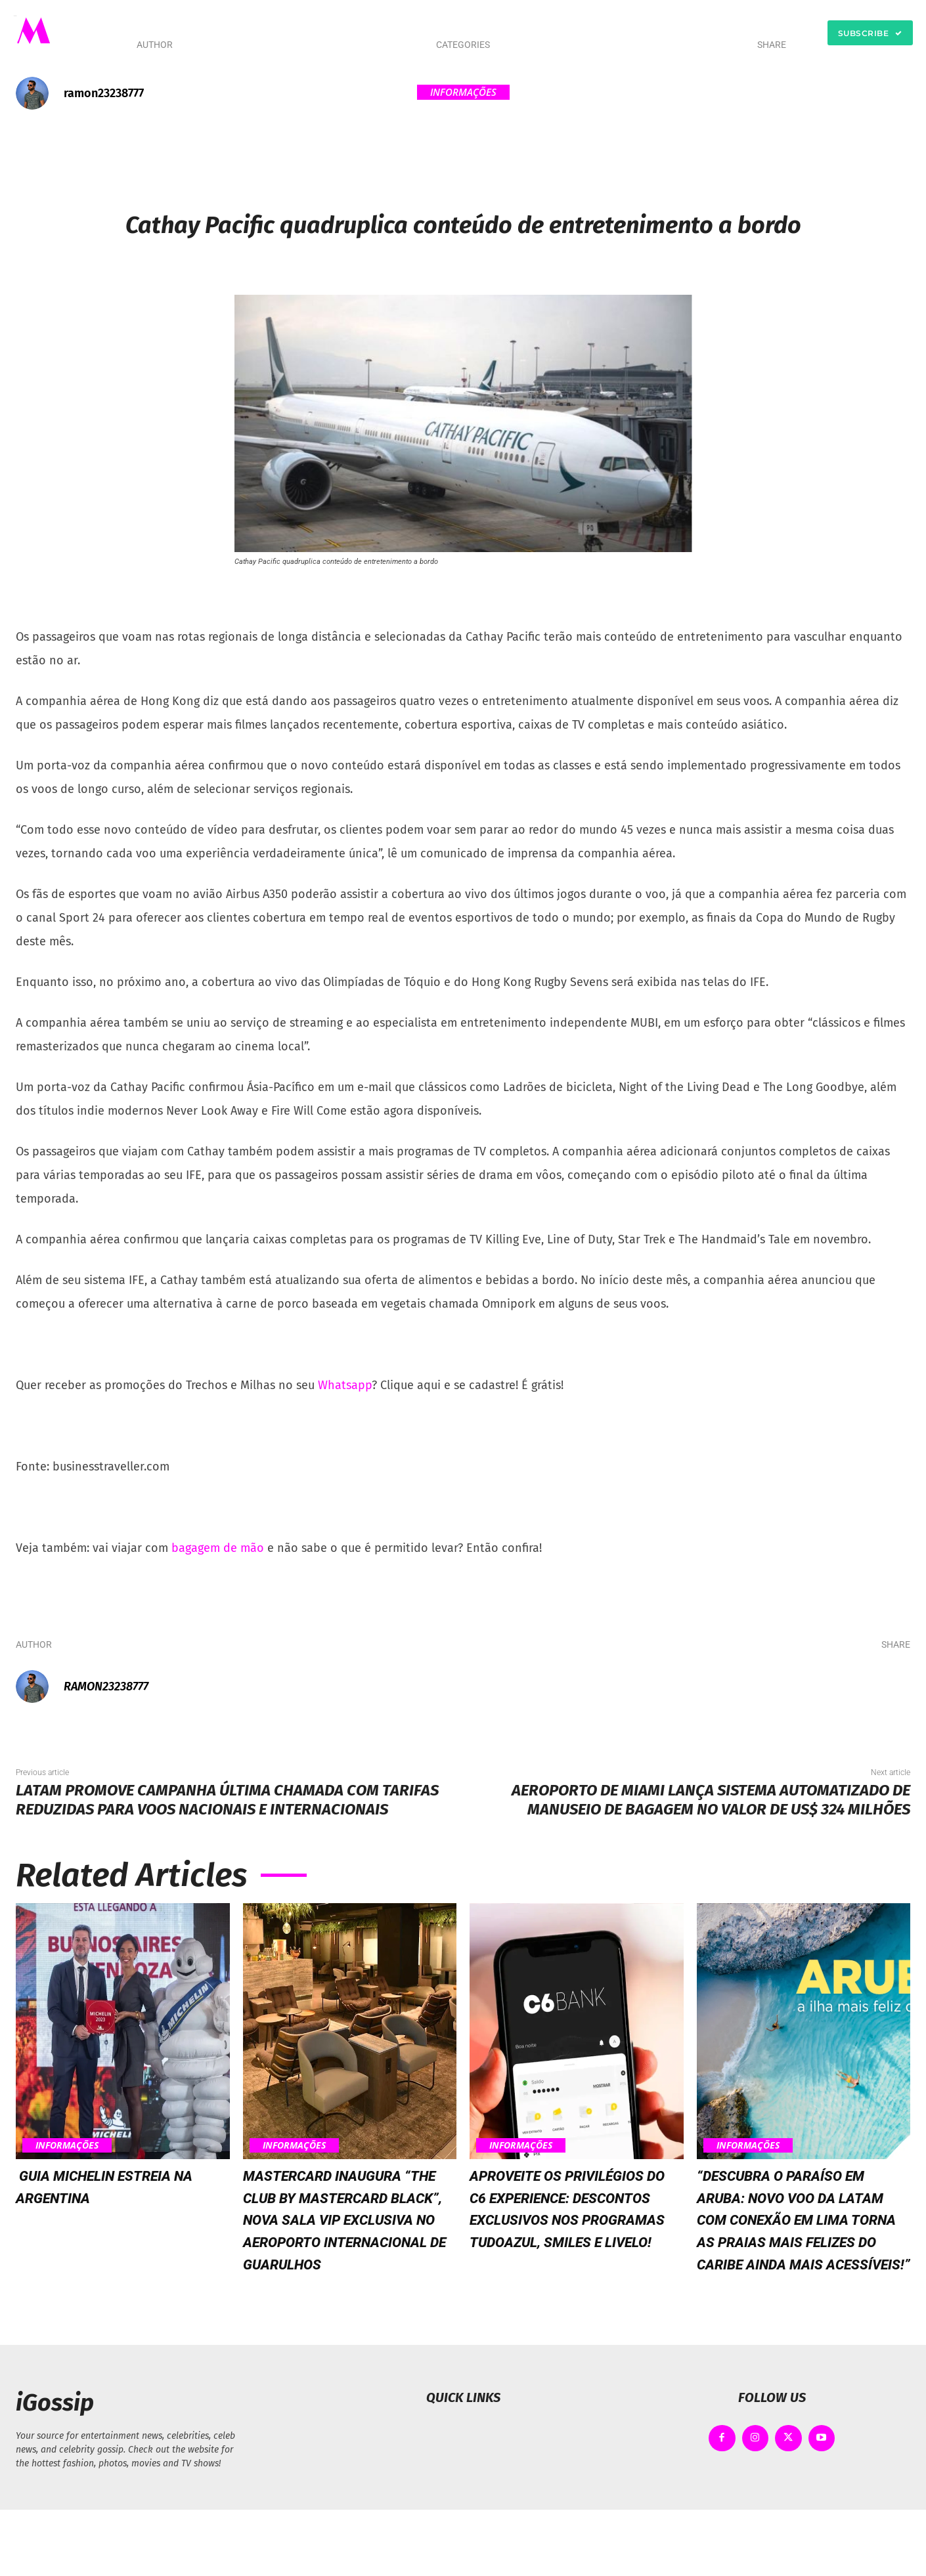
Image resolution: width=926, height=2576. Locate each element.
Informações (463, 92)
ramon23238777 (104, 93)
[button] (611, 33)
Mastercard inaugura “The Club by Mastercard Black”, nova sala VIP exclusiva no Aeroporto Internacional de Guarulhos (349, 2252)
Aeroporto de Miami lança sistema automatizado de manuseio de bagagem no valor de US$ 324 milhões (711, 1799)
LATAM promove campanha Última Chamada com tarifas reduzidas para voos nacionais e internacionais (227, 1799)
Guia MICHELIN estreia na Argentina (120, 2186)
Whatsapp (345, 1385)
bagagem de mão (217, 1548)
